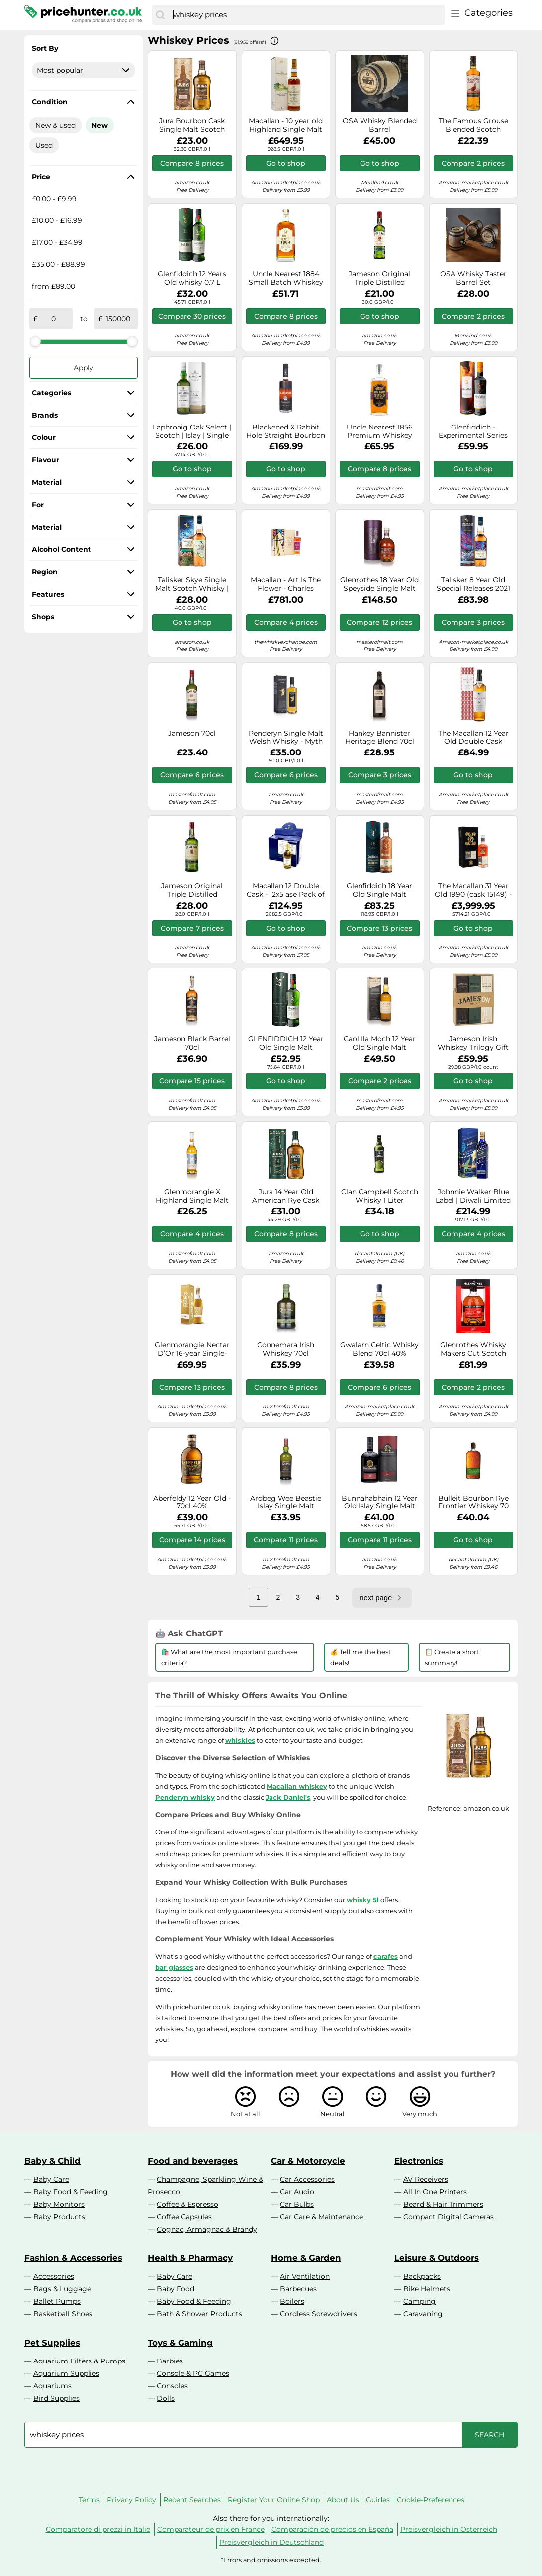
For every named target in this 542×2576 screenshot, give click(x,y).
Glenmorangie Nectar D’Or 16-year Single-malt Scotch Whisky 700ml (192, 1349)
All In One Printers (435, 2191)
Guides (378, 2499)
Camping (419, 2301)
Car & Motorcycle (308, 2161)
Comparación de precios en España (332, 2529)
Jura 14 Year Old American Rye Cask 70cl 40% (285, 1196)
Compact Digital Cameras (448, 2216)
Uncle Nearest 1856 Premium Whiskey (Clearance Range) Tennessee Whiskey (379, 431)
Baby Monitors (59, 2204)
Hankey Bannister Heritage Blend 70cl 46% (379, 737)
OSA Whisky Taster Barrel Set (473, 278)
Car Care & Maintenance (321, 2216)
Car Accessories (307, 2179)
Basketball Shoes (62, 2313)
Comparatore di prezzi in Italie (98, 2529)
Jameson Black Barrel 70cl (192, 1043)
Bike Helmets (426, 2288)
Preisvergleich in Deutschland (271, 2542)
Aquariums (52, 2385)
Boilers (292, 2301)
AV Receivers (425, 2179)
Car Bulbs (297, 2204)
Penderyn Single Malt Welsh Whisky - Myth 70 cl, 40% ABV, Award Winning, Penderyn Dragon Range (286, 737)
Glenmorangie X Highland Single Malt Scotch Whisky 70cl (192, 1196)
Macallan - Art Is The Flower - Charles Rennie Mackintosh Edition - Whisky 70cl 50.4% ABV (286, 584)
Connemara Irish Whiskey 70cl (285, 1349)
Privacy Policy (131, 2499)
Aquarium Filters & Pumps (79, 2361)
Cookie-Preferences (430, 2499)
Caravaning (423, 2313)
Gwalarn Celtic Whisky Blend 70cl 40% (379, 1349)
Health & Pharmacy (190, 2258)
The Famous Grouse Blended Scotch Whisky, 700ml (473, 125)
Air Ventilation (305, 2276)
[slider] (35, 341)
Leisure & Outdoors (436, 2258)
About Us (343, 2499)
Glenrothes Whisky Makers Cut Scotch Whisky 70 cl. (473, 1349)
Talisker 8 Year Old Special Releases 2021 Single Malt (473, 584)
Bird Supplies (56, 2398)
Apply (83, 367)
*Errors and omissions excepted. (271, 2560)
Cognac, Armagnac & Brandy (207, 2229)
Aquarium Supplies (66, 2373)
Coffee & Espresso (187, 2204)
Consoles (172, 2385)
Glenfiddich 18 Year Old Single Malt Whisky (379, 890)
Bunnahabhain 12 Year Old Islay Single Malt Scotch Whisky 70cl (380, 1502)
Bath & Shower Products (199, 2313)
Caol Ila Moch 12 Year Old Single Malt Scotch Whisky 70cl (380, 1043)
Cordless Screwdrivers (318, 2313)
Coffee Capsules (184, 2216)
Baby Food (175, 2288)
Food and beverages (193, 2161)
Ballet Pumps (57, 2301)
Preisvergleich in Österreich (448, 2529)
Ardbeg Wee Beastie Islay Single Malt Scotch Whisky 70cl (285, 1502)
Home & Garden (306, 2258)
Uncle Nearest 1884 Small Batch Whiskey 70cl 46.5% (286, 278)
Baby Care (51, 2179)
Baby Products (59, 2216)
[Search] (160, 15)
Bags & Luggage (62, 2288)
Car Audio (297, 2191)
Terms (89, 2499)
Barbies (170, 2361)
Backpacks (422, 2276)
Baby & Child (52, 2161)
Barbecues (298, 2288)
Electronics (418, 2161)
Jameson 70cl (192, 733)
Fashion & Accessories (73, 2258)
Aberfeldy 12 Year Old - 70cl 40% (192, 1502)
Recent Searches (192, 2499)
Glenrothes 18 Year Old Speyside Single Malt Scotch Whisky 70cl (379, 584)
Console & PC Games (193, 2373)
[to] (118, 318)
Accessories (53, 2276)
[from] (53, 318)
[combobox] (306, 15)
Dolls (166, 2398)
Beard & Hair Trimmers (443, 2204)
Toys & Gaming (180, 2343)
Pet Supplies (52, 2343)
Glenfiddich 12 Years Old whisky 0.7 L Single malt (192, 278)
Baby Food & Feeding (70, 2191)
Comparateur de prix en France (211, 2529)
